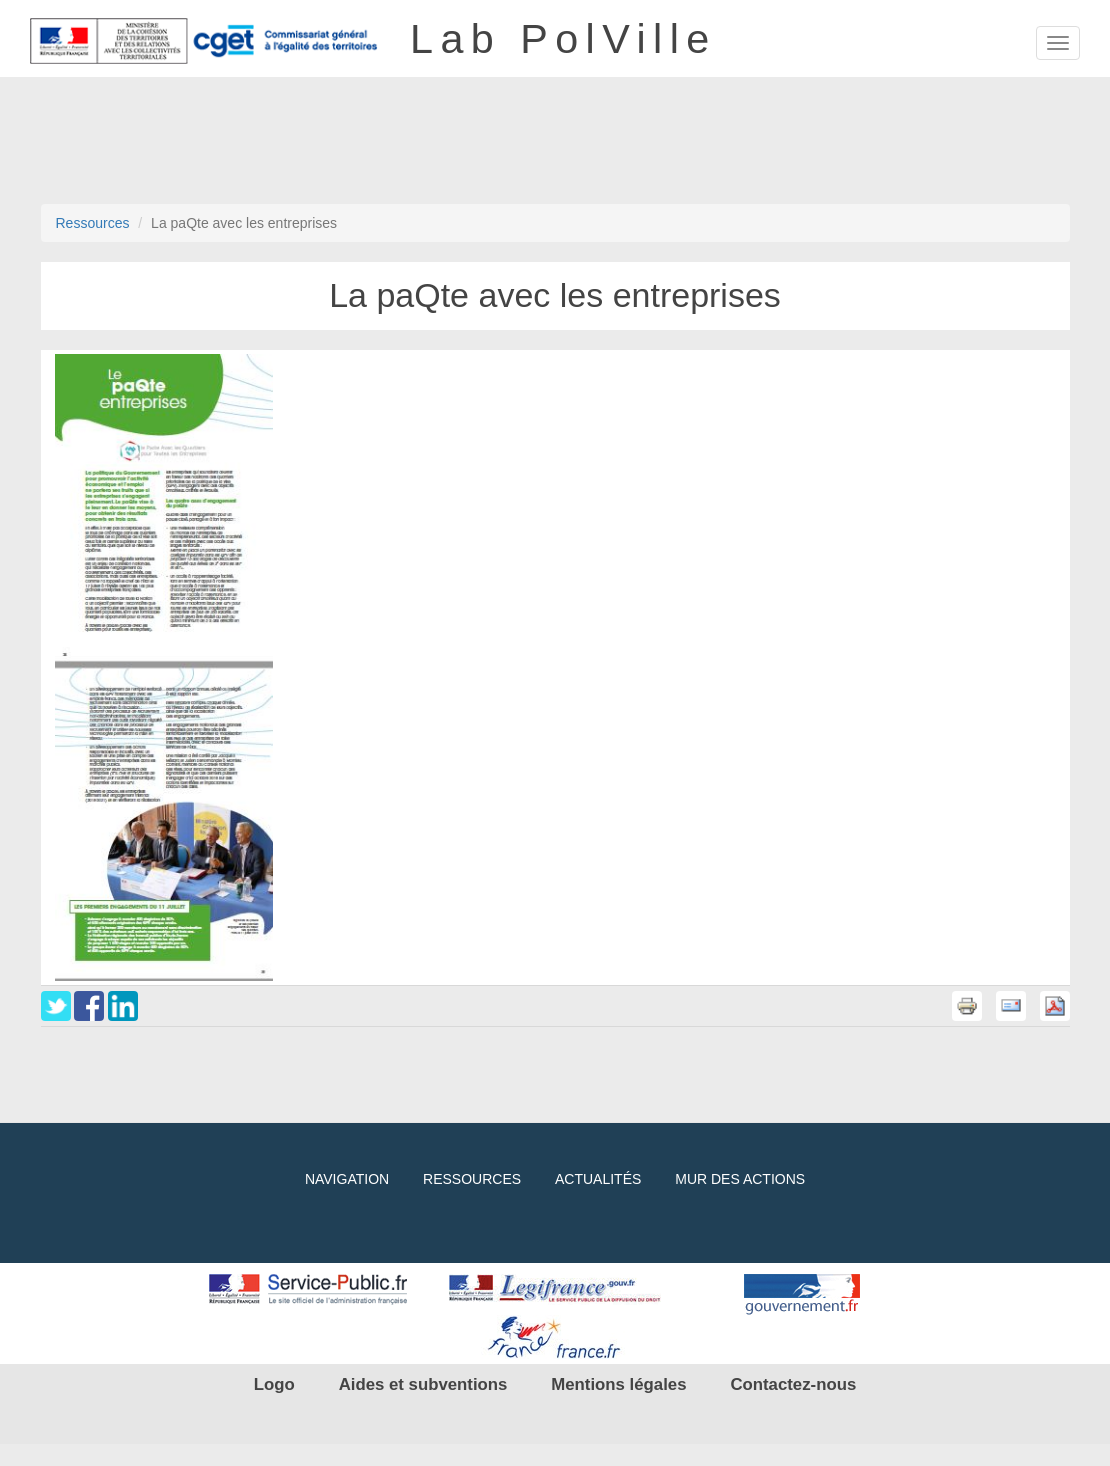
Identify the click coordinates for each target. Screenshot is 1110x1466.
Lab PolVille (563, 33)
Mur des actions (740, 1179)
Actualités (598, 1179)
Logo (274, 1384)
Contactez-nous (793, 1384)
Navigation (347, 1179)
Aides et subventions (423, 1384)
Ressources (93, 223)
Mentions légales (618, 1384)
